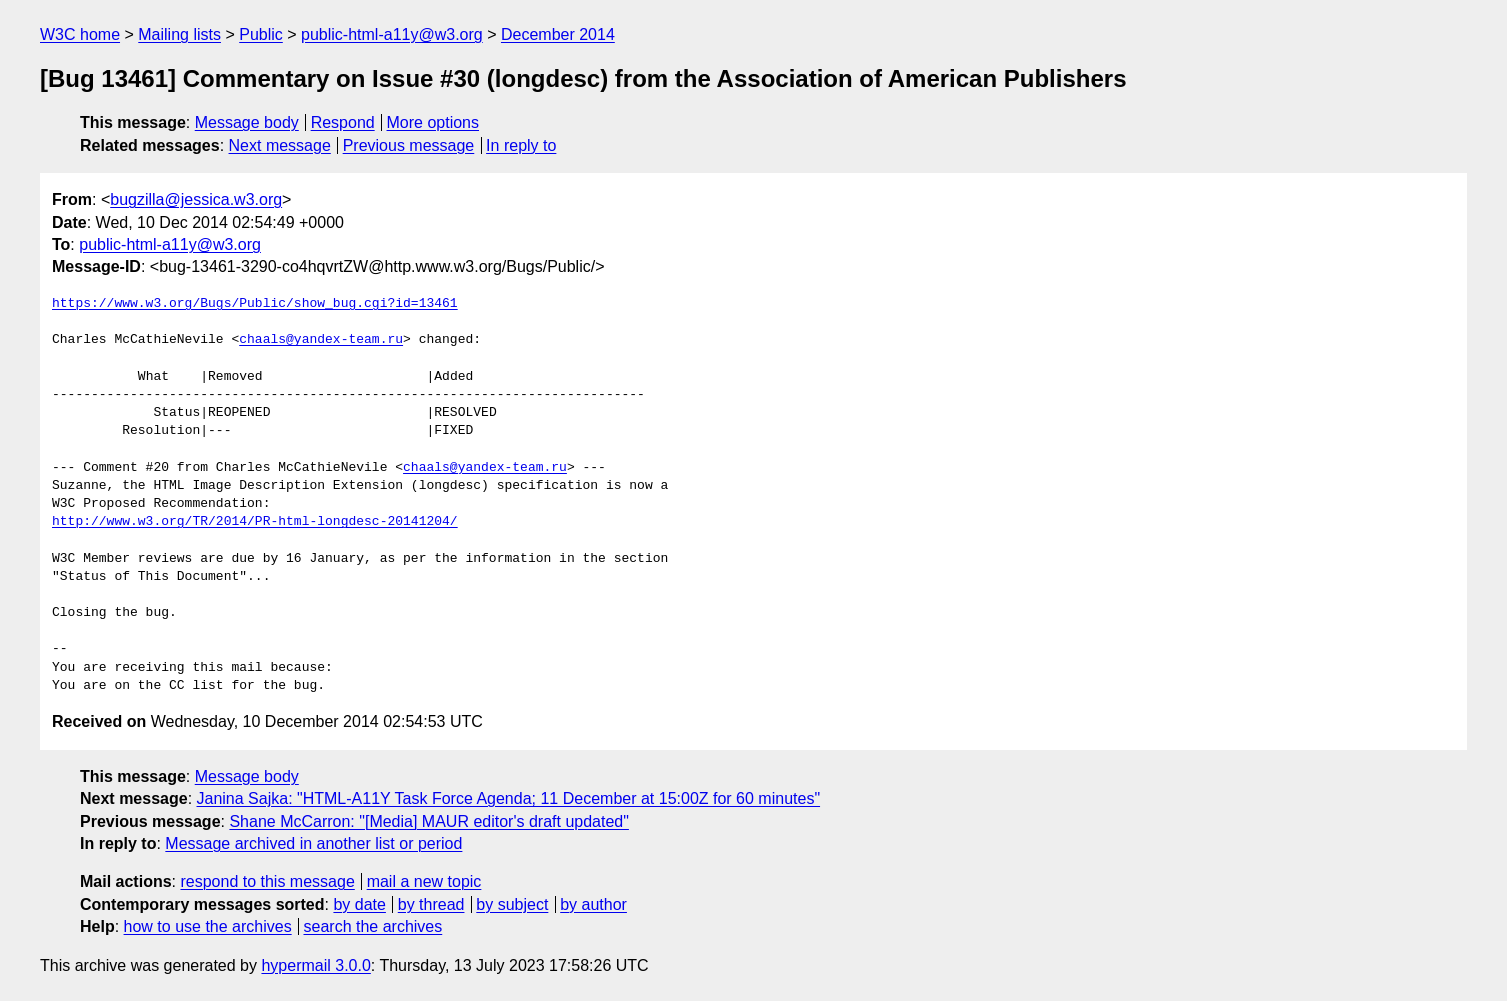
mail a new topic (424, 881)
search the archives (373, 926)
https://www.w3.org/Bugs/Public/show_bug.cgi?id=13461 (255, 304)
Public (261, 34)
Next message (280, 145)
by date (359, 904)
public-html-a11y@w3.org (392, 34)
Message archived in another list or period (313, 843)
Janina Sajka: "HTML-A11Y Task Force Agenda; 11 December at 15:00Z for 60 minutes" (509, 798)
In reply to (521, 145)
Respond (343, 122)
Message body (247, 122)
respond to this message (267, 881)
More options (433, 122)
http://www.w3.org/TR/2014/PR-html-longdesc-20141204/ (255, 522)
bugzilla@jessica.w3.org (196, 199)
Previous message (409, 145)
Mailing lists (179, 34)
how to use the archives (208, 926)
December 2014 (558, 34)
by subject (512, 904)
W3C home (80, 34)
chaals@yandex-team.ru (321, 340)
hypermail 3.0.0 (315, 965)
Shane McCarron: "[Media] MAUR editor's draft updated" (428, 821)
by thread (431, 904)
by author (593, 904)
